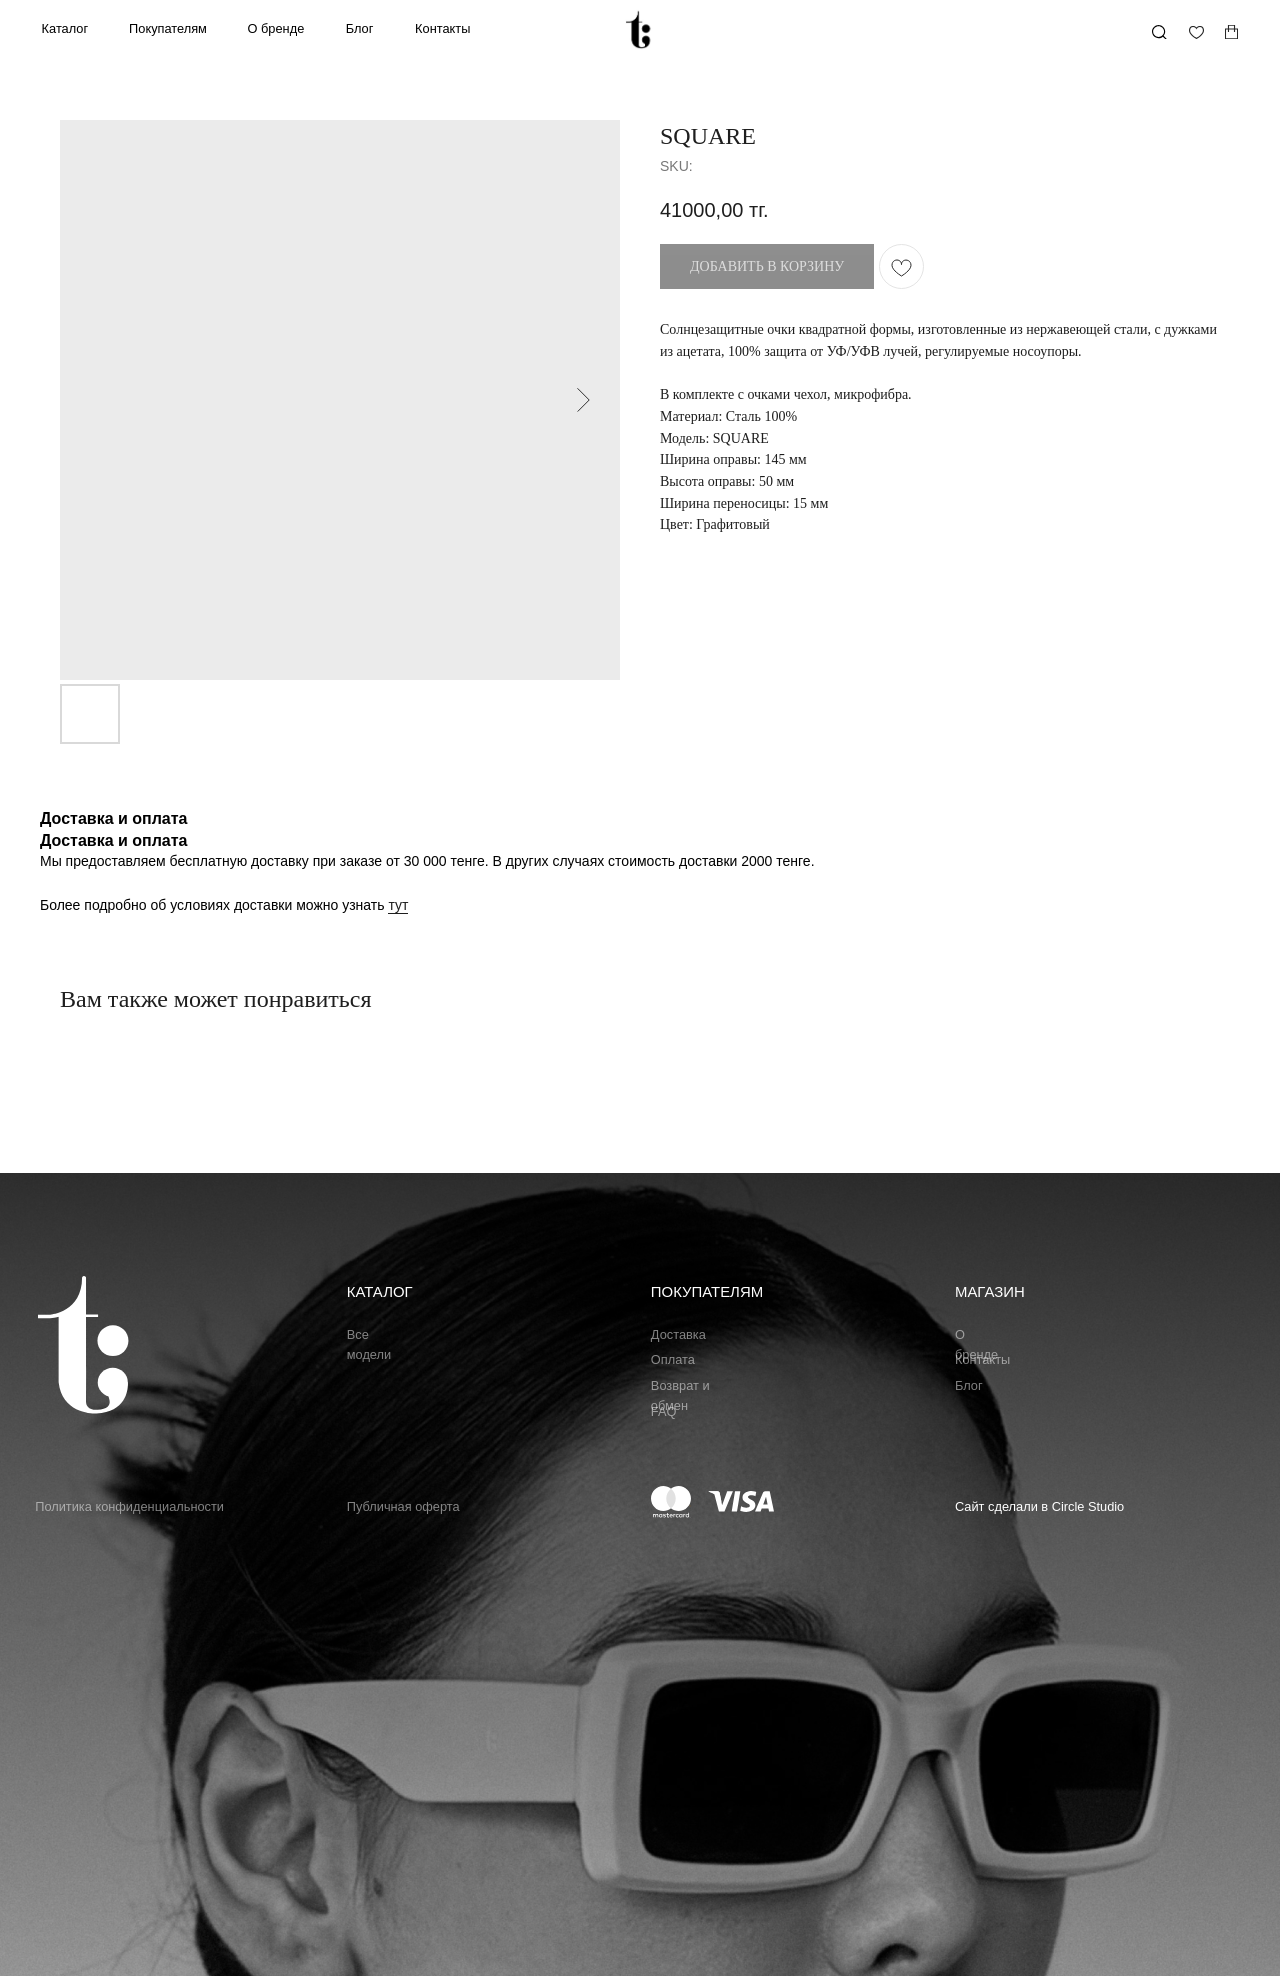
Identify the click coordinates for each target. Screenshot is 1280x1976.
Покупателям (168, 28)
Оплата (673, 1359)
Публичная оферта (403, 1506)
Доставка (678, 1334)
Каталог (65, 28)
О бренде (276, 28)
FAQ (664, 1411)
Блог (360, 28)
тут (398, 905)
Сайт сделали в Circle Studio (1039, 1506)
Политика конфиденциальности (129, 1506)
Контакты (442, 28)
